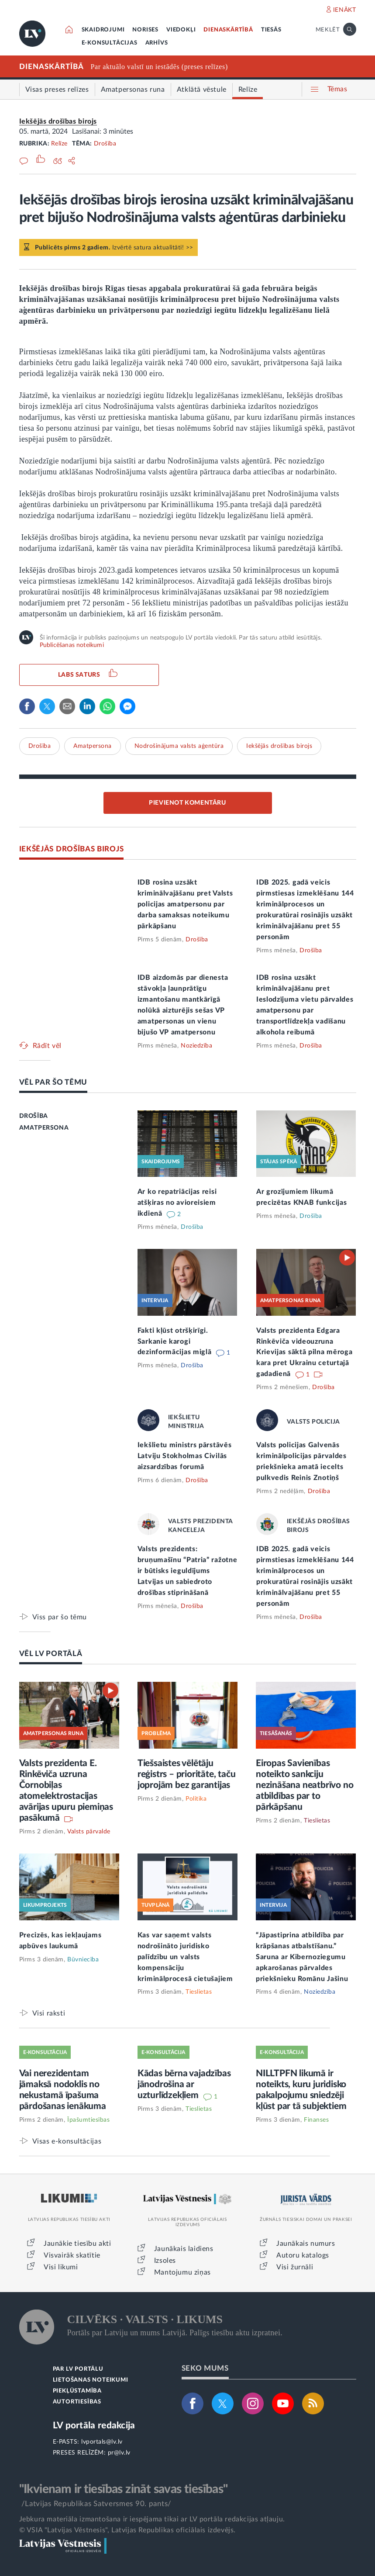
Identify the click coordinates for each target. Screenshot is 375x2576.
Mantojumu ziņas (182, 2272)
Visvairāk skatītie (72, 2255)
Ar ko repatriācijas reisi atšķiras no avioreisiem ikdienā (177, 1202)
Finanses (316, 2120)
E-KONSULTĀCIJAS (110, 43)
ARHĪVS (156, 43)
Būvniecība (83, 1960)
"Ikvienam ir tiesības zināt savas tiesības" (123, 2489)
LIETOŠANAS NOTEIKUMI (90, 2380)
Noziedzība (196, 1046)
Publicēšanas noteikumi (72, 645)
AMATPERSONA (44, 1128)
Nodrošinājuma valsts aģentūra (179, 746)
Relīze (59, 144)
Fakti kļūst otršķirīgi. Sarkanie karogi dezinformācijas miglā (175, 1341)
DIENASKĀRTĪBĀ (228, 30)
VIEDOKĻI (181, 30)
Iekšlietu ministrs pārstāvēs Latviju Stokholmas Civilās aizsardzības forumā (185, 1456)
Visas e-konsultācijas (67, 2141)
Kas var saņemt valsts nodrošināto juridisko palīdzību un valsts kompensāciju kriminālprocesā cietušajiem (185, 1957)
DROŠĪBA (33, 1116)
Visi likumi (61, 2267)
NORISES (145, 30)
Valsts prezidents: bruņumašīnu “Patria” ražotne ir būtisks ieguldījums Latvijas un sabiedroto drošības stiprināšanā (187, 1571)
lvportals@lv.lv (102, 2442)
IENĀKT (344, 10)
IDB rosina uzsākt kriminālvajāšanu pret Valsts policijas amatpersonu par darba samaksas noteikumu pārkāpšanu (185, 904)
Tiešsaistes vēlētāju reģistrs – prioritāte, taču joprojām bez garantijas (187, 1774)
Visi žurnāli (294, 2267)
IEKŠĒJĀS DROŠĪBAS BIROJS (71, 849)
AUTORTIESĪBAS (77, 2402)
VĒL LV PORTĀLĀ (51, 1653)
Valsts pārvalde (88, 1832)
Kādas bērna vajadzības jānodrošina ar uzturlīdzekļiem (184, 2084)
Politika (196, 1799)
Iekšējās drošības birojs (58, 121)
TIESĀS (271, 30)
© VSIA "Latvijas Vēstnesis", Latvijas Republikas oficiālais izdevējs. (127, 2530)
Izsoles (165, 2260)
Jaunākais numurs (305, 2243)
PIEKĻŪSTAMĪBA (77, 2391)
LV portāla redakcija (94, 2425)
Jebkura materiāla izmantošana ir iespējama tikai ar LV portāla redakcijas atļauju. (152, 2519)
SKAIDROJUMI (103, 30)
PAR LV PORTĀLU (78, 2369)
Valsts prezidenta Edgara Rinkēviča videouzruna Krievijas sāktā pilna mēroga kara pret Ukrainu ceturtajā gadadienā (304, 1352)
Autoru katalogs (302, 2255)
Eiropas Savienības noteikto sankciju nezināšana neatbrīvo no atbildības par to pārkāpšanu (304, 1785)
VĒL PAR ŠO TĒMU (53, 1082)
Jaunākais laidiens (183, 2248)
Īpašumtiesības (88, 2120)
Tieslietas (317, 1821)
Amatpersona (92, 746)
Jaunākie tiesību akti (77, 2243)
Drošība (105, 144)
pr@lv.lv (119, 2453)
